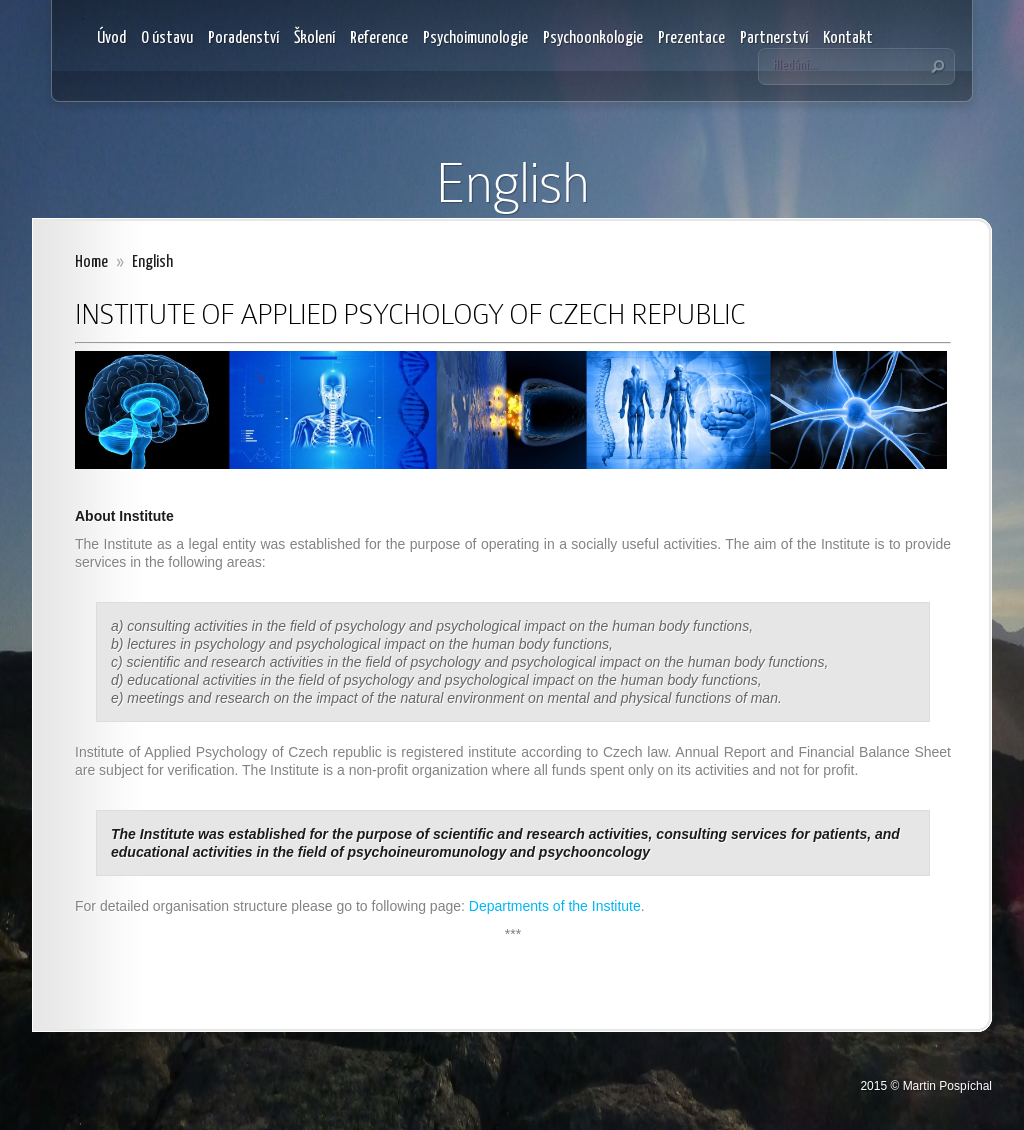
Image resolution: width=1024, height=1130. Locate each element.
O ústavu (167, 38)
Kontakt (848, 38)
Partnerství (774, 38)
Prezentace (691, 38)
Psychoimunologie (475, 38)
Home (91, 262)
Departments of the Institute (555, 906)
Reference (379, 38)
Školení (314, 38)
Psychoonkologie (593, 38)
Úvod (111, 38)
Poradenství (243, 38)
